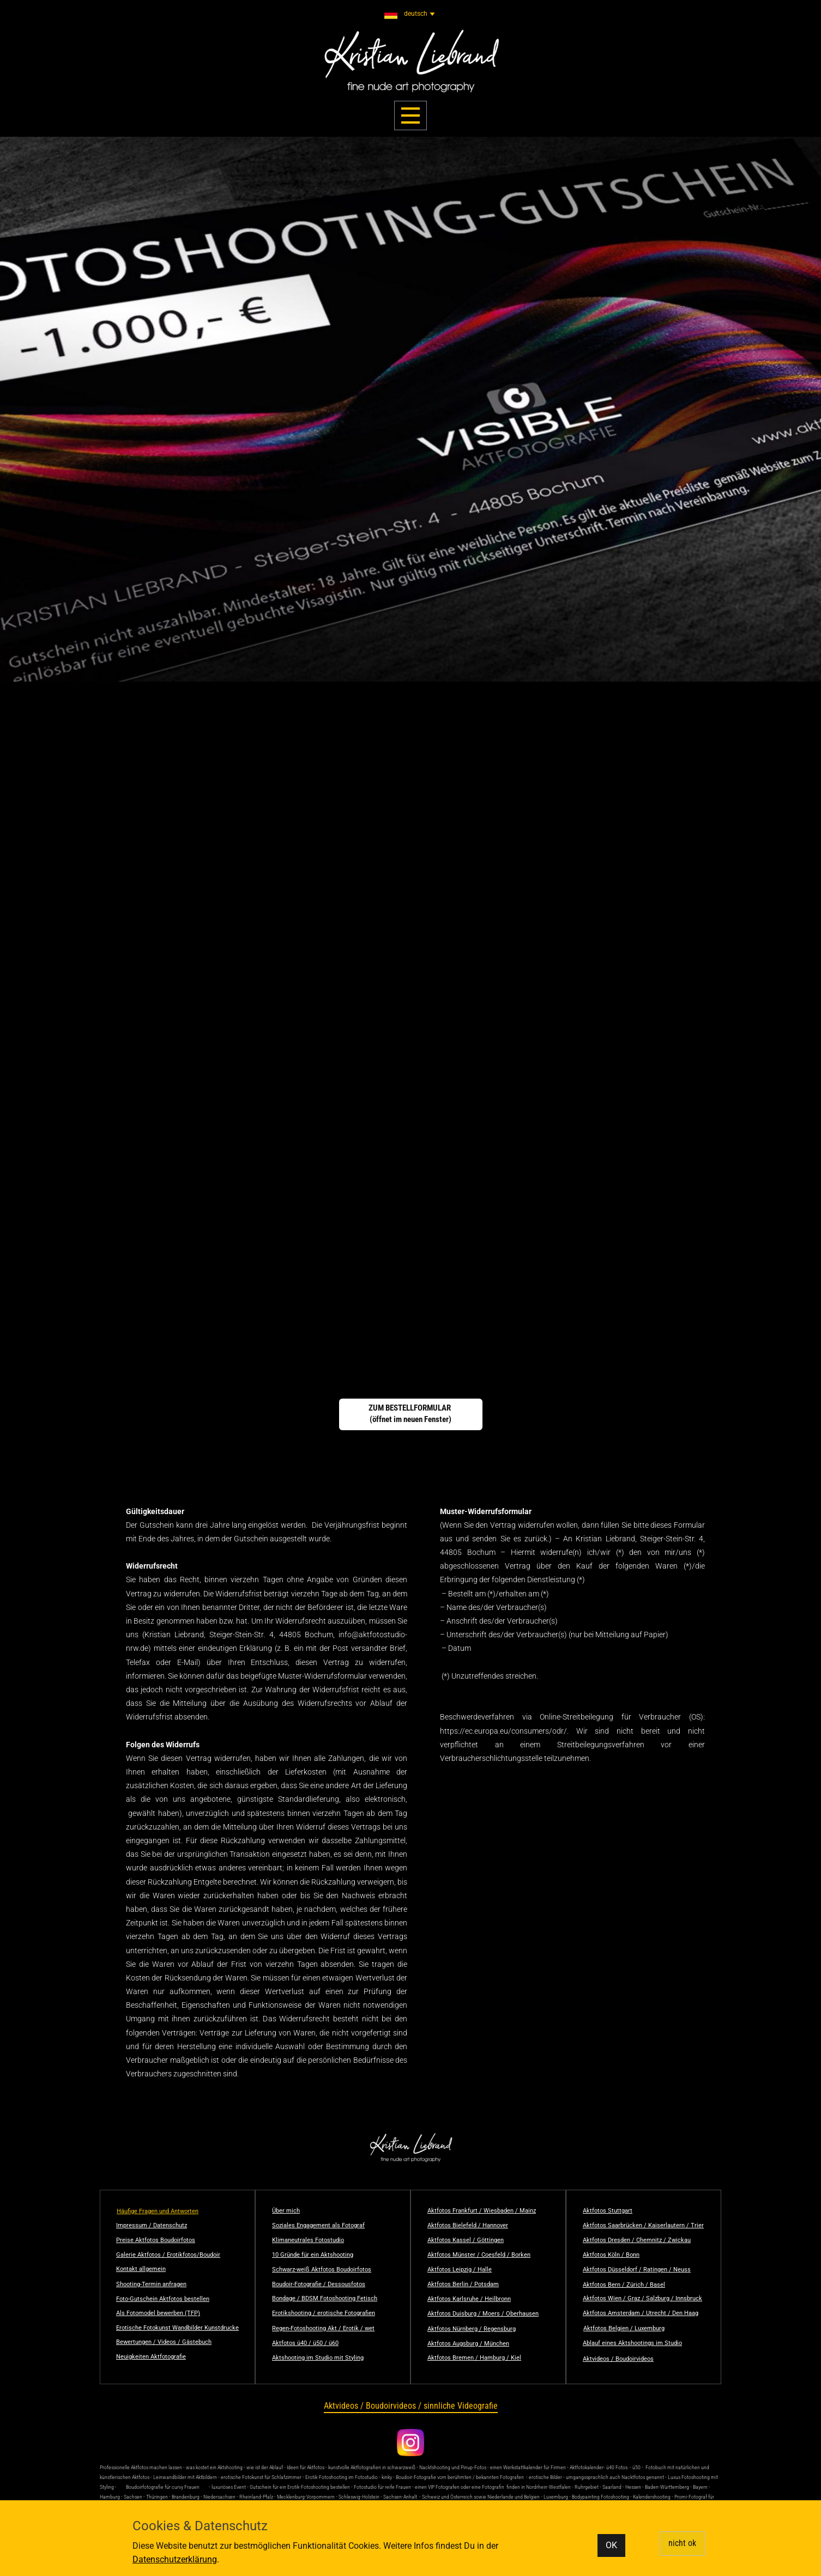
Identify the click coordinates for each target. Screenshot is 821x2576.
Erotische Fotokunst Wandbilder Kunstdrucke (177, 2327)
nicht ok (682, 2543)
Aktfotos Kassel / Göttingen (465, 2240)
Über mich (286, 2210)
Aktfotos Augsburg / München (468, 2343)
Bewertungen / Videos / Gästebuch (164, 2342)
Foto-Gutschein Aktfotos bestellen (162, 2298)
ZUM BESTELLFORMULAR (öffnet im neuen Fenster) (410, 1413)
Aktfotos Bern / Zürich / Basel (624, 2284)
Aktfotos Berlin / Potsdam (463, 2284)
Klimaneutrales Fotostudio (308, 2240)
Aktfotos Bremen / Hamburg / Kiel (474, 2357)
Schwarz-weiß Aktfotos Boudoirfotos (321, 2269)
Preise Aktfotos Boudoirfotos (155, 2240)
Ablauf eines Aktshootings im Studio (632, 2343)
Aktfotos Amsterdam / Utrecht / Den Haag (640, 2313)
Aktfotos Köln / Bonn (611, 2254)
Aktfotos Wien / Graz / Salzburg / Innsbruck (642, 2298)
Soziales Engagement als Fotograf (318, 2225)
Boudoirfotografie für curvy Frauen (163, 2487)
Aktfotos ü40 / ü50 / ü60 (305, 2343)
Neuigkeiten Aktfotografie (151, 2356)
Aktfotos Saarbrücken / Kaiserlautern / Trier (643, 2225)
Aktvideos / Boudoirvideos (618, 2358)
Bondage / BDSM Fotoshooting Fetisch (324, 2298)
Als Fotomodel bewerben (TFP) (158, 2313)
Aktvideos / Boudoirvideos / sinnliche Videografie (411, 2406)
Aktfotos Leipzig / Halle (459, 2269)
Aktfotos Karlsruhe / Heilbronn (469, 2298)
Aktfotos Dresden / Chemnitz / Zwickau (637, 2240)
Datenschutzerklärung (174, 2559)
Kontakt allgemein (141, 2269)
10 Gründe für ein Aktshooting (312, 2254)
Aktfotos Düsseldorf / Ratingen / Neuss (637, 2269)
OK (611, 2545)
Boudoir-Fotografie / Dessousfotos (318, 2284)
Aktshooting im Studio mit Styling (318, 2357)
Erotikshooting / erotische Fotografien (323, 2313)
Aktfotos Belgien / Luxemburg (624, 2328)
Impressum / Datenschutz (151, 2225)
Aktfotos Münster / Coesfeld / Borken (478, 2254)
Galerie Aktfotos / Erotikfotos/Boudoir (168, 2254)
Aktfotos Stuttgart (607, 2210)
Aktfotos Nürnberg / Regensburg (471, 2328)
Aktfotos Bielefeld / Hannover (467, 2225)
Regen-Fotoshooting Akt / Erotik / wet (323, 2328)
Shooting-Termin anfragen (151, 2284)
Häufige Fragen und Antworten (157, 2211)
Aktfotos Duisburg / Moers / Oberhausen (483, 2313)
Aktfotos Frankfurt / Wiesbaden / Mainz (481, 2210)
